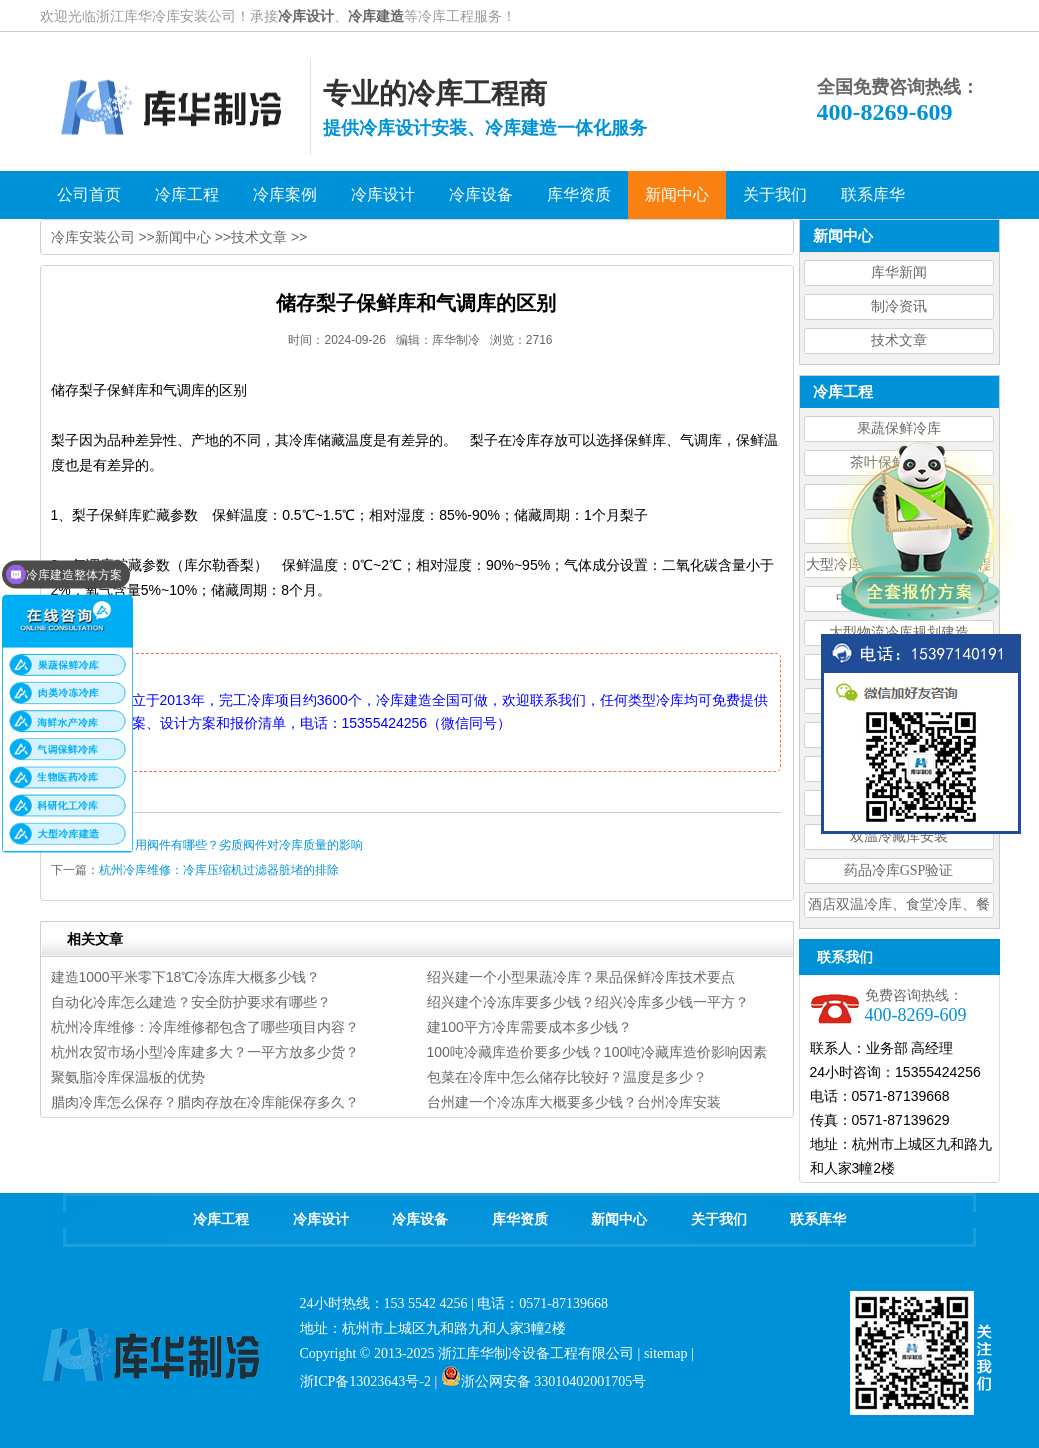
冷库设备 (420, 1219)
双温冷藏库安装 (899, 836)
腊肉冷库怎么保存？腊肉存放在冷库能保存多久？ (205, 1102)
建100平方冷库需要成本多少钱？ (529, 1027)
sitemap (666, 1353)
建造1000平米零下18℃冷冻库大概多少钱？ (186, 977)
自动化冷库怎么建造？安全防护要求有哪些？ (191, 1002)
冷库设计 (306, 16)
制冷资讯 (899, 306)
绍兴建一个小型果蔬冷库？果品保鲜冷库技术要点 (581, 977)
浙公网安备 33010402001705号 (544, 1381)
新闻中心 (183, 237)
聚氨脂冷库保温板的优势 (128, 1077)
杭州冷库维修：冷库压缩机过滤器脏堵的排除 (219, 870)
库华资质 (520, 1219)
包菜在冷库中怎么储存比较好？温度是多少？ (567, 1077)
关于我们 (719, 1219)
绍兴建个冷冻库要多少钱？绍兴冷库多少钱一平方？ (588, 1002)
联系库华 (818, 1219)
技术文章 (899, 340)
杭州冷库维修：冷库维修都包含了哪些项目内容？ (205, 1027)
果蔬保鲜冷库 (899, 428)
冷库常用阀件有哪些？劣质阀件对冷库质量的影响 (231, 845)
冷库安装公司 (93, 237)
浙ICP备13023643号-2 (365, 1381)
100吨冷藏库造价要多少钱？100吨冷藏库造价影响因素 (597, 1052)
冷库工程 (221, 1219)
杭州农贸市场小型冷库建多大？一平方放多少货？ (205, 1052)
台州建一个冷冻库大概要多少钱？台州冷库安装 (574, 1102)
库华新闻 (899, 272)
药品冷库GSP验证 (899, 870)
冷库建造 (376, 16)
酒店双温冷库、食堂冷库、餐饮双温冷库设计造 (899, 907)
